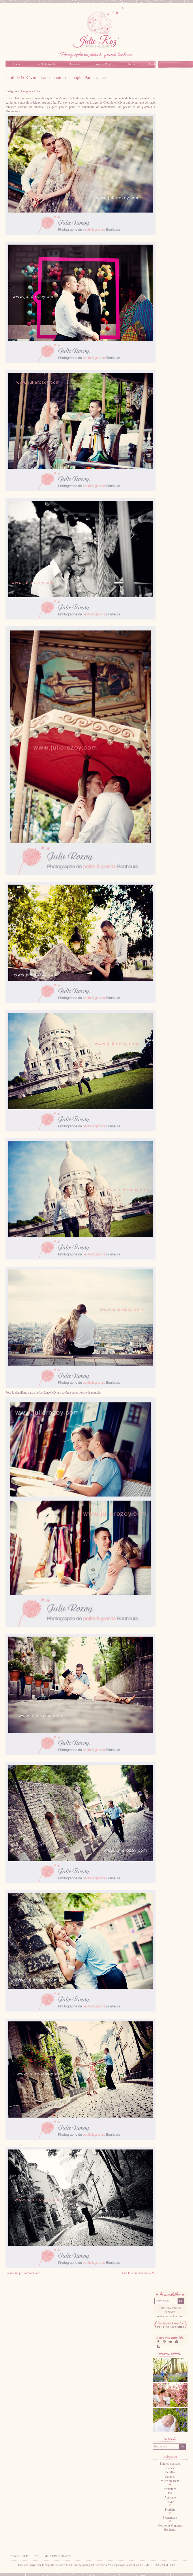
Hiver (170, 2502)
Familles (170, 2472)
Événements (170, 2517)
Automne (170, 2497)
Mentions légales (58, 2556)
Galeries (75, 64)
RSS (158, 2346)
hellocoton (176, 2341)
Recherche (170, 2439)
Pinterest (164, 2341)
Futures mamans (170, 2463)
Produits (170, 2509)
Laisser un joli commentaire (23, 2273)
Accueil (17, 64)
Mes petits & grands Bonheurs (169, 2528)
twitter (170, 2341)
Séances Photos (104, 64)
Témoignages (19, 2556)
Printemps (170, 2489)
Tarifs (131, 64)
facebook (158, 2341)
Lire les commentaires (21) (139, 2273)
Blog (175, 71)
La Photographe (46, 64)
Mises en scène (170, 2481)
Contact (154, 64)
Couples (26, 91)
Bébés (170, 2468)
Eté (36, 91)
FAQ (36, 2556)
